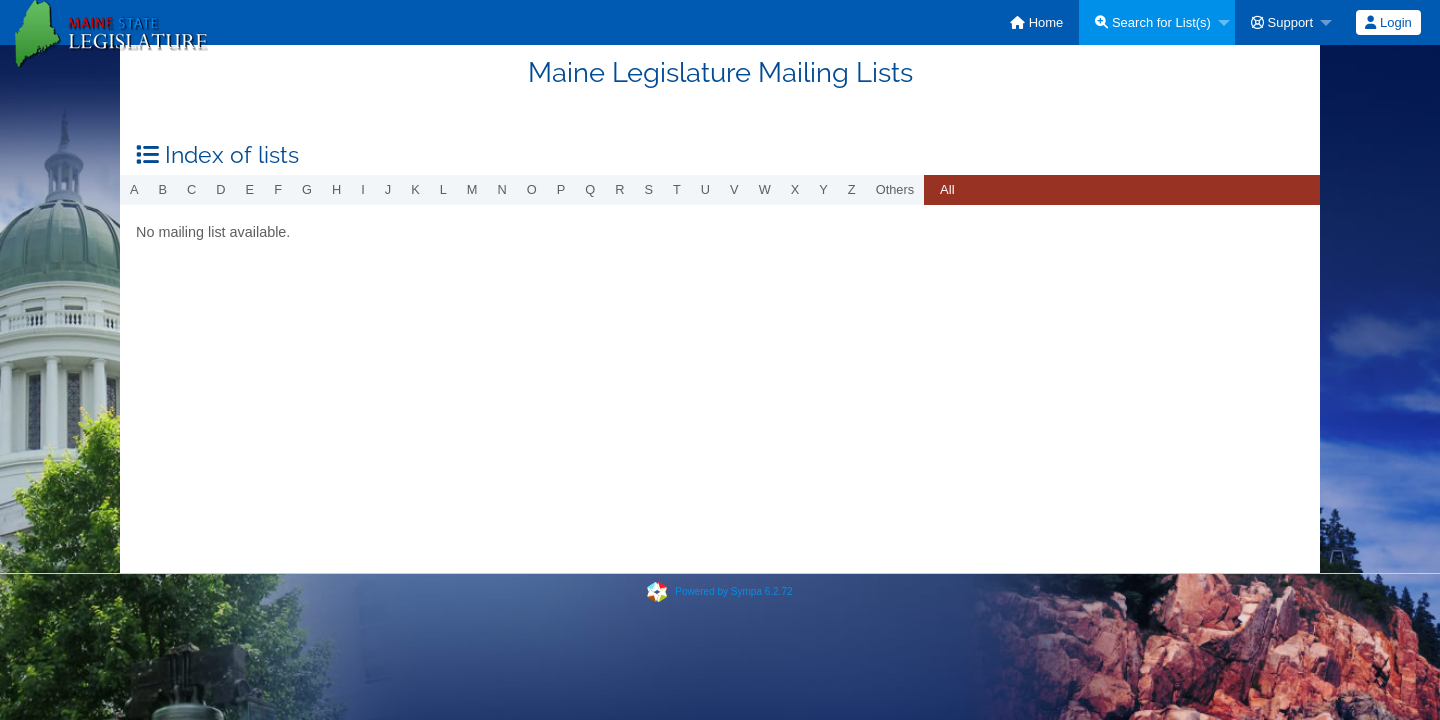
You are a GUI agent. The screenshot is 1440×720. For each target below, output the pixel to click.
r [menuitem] (619, 189)
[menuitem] (1036, 22)
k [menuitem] (415, 189)
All (947, 189)
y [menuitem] (823, 189)
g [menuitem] (307, 189)
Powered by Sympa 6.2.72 (733, 591)
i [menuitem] (363, 189)
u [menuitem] (705, 189)
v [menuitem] (734, 189)
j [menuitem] (388, 189)
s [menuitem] (648, 189)
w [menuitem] (765, 189)
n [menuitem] (502, 189)
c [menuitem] (191, 189)
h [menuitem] (336, 189)
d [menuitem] (220, 189)
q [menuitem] (590, 189)
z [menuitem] (852, 189)
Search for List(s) (1153, 22)
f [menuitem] (278, 189)
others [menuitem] (895, 189)
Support (1282, 22)
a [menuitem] (134, 189)
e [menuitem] (250, 189)
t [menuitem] (677, 189)
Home (1036, 22)
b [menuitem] (163, 189)
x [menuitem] (795, 189)
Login (1388, 22)
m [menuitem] (472, 189)
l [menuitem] (443, 189)
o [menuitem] (532, 189)
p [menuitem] (561, 189)
